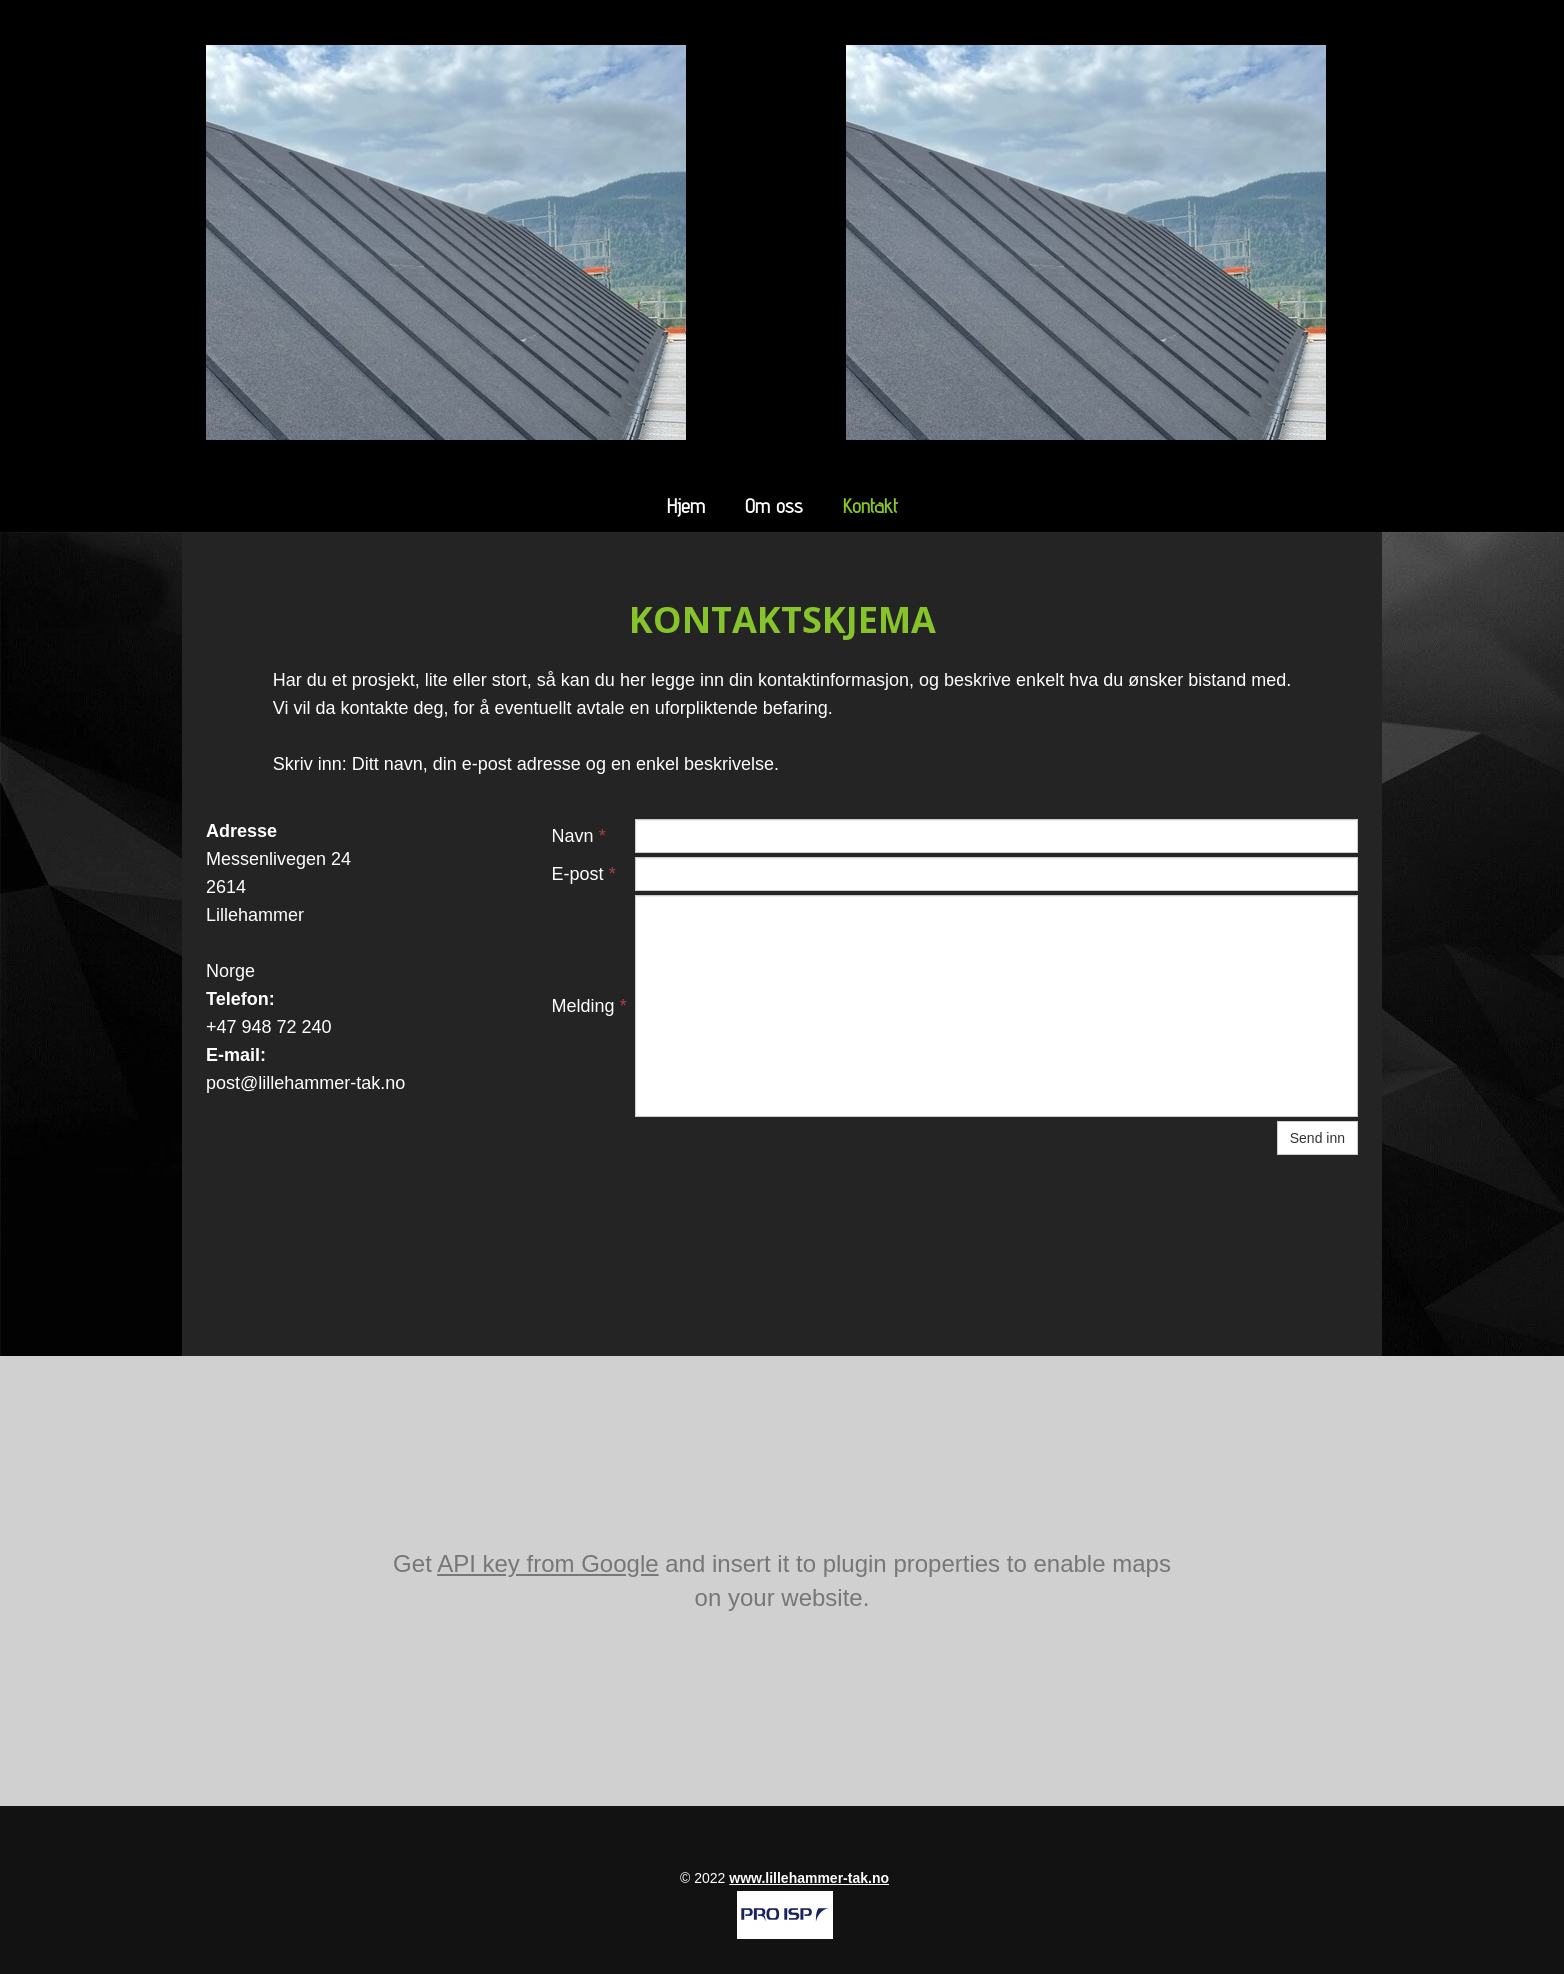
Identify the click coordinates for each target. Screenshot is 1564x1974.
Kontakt (870, 506)
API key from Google (547, 1563)
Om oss (774, 506)
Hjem (686, 506)
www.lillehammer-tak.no (809, 1878)
